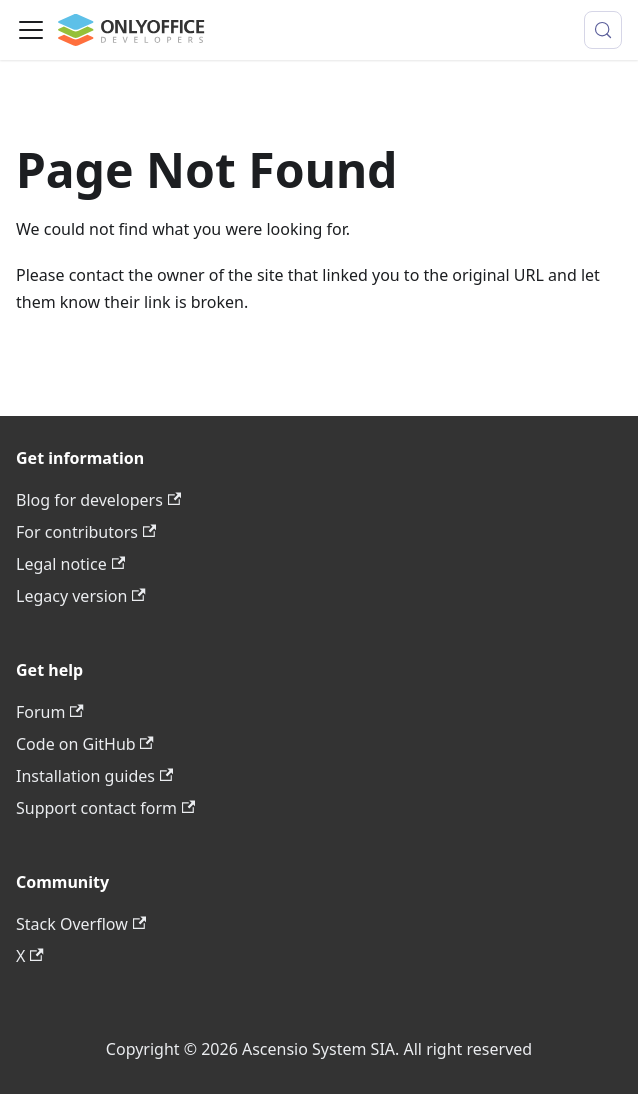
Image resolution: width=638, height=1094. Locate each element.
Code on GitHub (85, 744)
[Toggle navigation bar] (31, 30)
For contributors (86, 532)
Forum (50, 712)
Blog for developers (98, 500)
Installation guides (94, 776)
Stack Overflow (81, 924)
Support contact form (105, 808)
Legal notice (70, 564)
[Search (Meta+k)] (603, 30)
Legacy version (81, 596)
